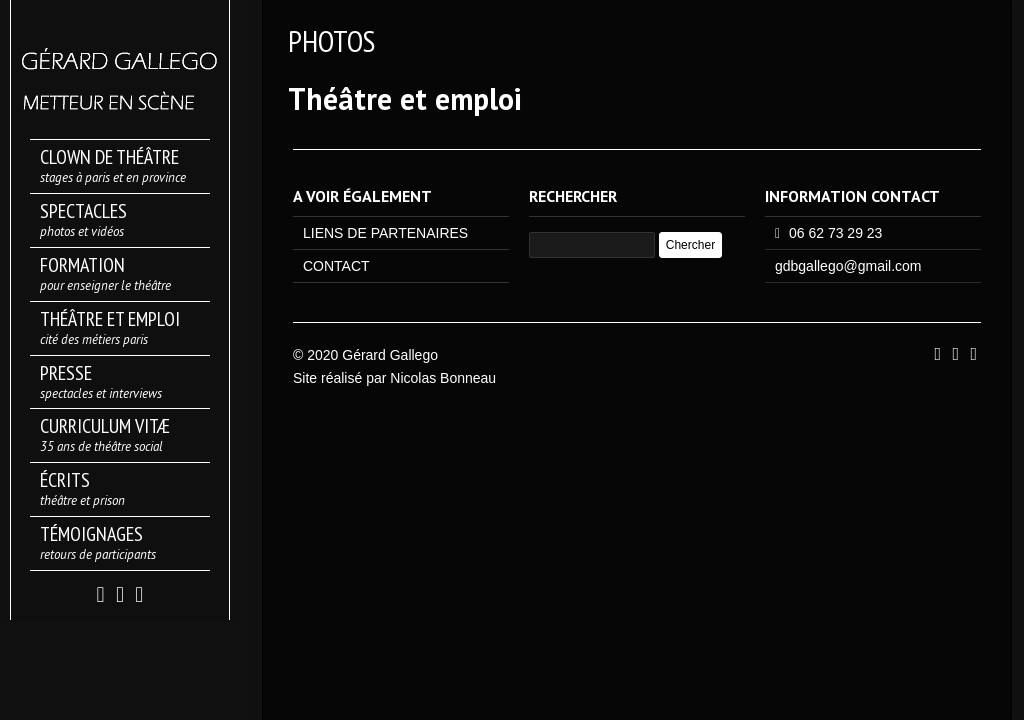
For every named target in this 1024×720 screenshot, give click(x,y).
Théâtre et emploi (405, 98)
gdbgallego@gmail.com (848, 266)
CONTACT (336, 266)
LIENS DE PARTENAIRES (385, 233)
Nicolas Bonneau (443, 378)
